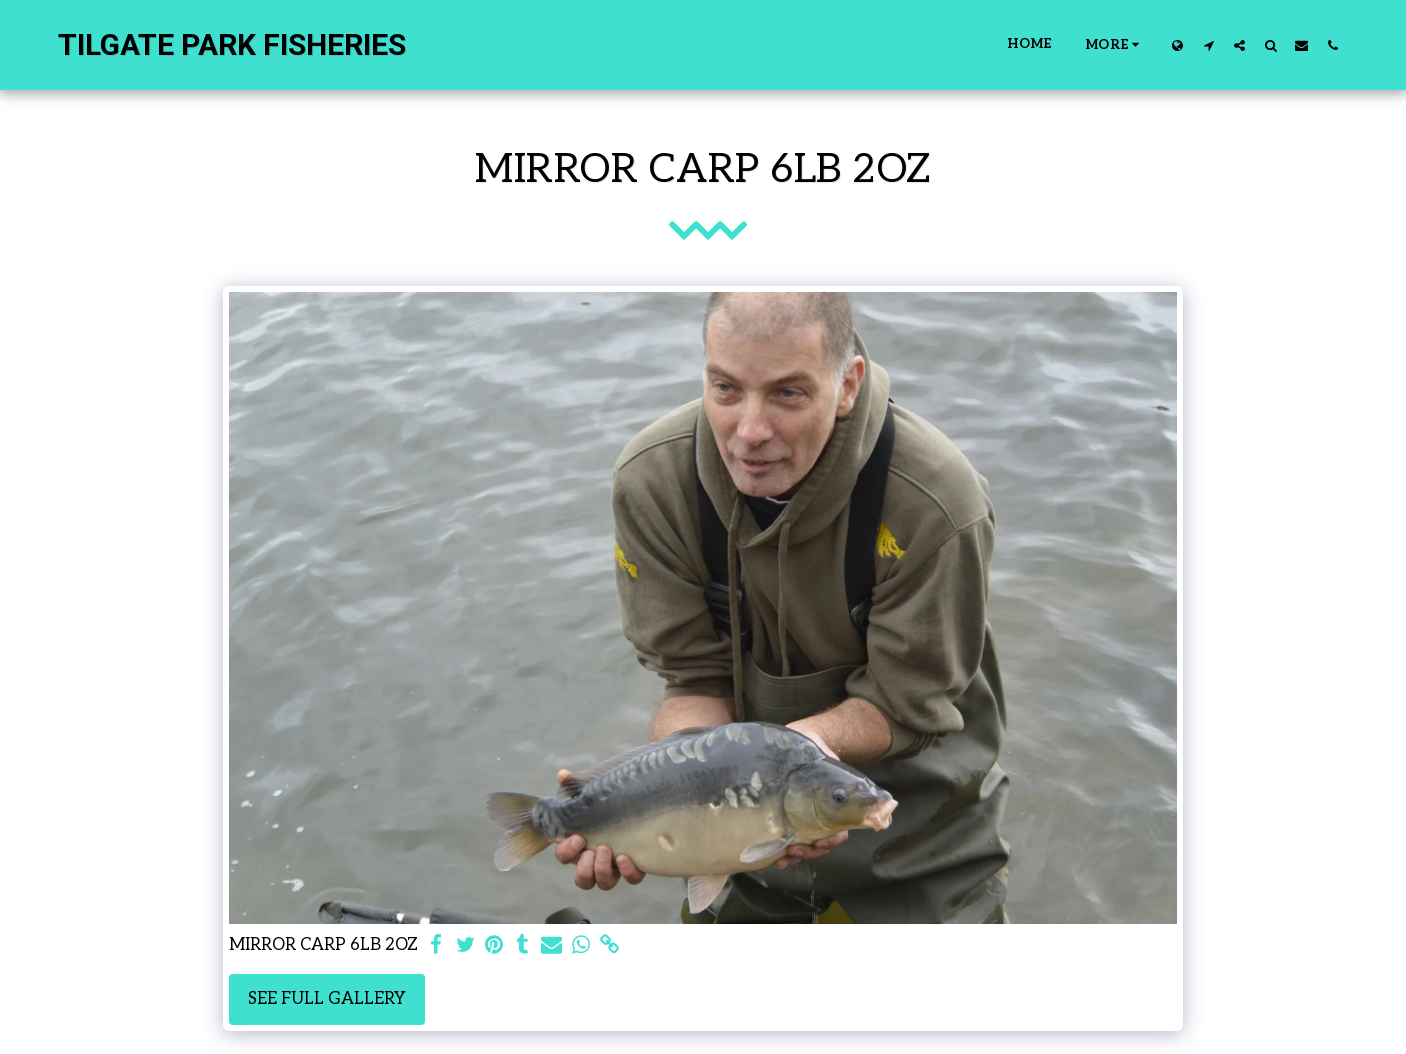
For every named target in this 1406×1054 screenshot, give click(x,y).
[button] (1208, 45)
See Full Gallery (327, 999)
